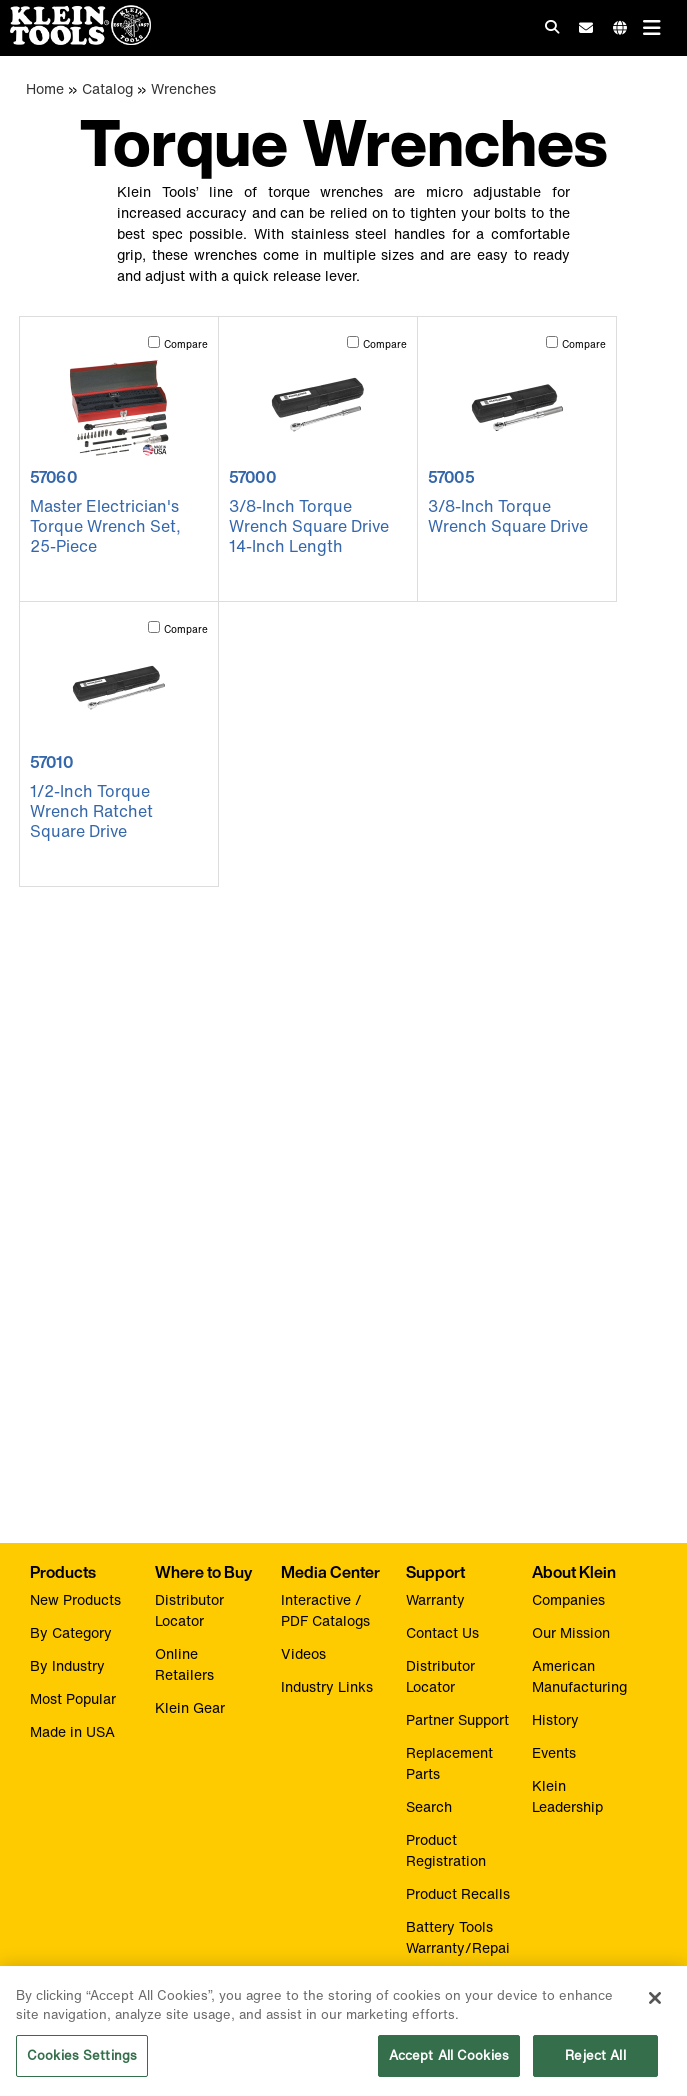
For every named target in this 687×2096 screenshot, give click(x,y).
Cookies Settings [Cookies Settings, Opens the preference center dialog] (82, 2062)
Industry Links (327, 1686)
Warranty (435, 1599)
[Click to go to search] (552, 26)
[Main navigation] (652, 27)
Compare (186, 344)
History (555, 1719)
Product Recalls (458, 1893)
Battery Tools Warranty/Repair (458, 1947)
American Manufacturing (579, 1676)
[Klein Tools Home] (75, 39)
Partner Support (457, 1719)
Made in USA (72, 1731)
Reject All (595, 2062)
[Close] (655, 2005)
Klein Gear (190, 1707)
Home (45, 88)
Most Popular (73, 1698)
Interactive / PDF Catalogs (325, 1610)
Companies (568, 1599)
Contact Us (442, 1632)
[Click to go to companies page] (620, 27)
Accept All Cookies (449, 2062)
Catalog (107, 88)
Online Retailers (184, 1664)
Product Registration (446, 1850)
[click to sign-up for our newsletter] (586, 28)
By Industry (67, 1665)
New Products (75, 1599)
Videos (303, 1653)
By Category (71, 1632)
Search (429, 1806)
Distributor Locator (189, 1610)
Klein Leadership (567, 1796)
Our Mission (571, 1632)
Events (554, 1752)
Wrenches (183, 88)
